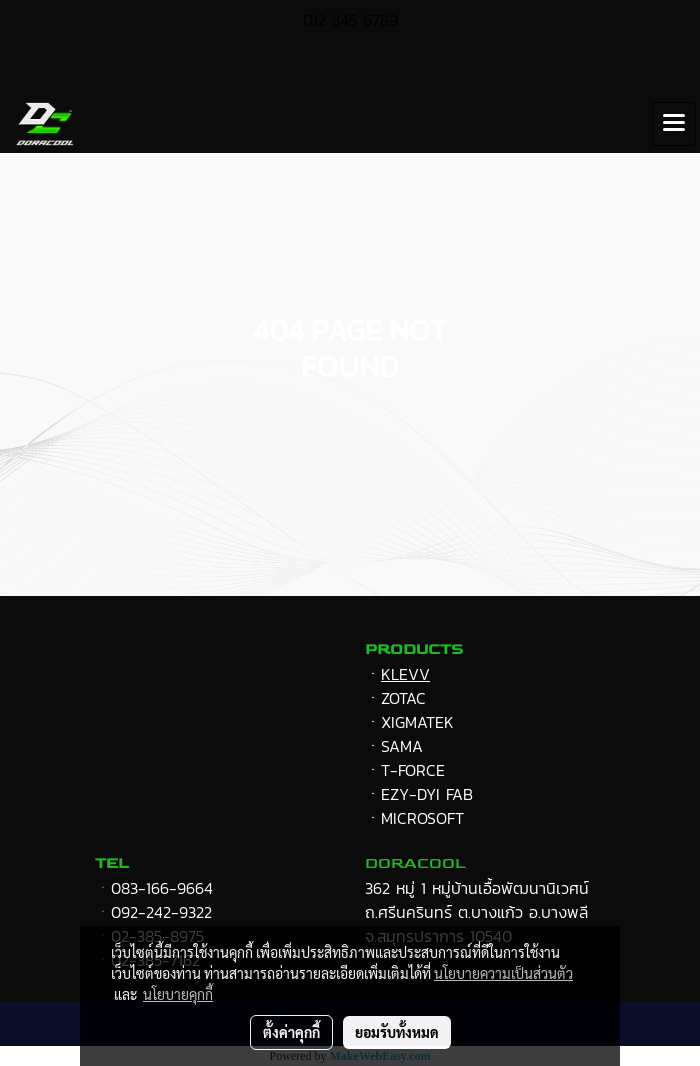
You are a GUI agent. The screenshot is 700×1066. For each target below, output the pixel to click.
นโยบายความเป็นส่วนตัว (503, 973)
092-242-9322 (161, 912)
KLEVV (405, 674)
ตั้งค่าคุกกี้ (291, 1032)
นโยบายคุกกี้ (178, 994)
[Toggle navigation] (674, 124)
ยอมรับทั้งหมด (397, 1032)
